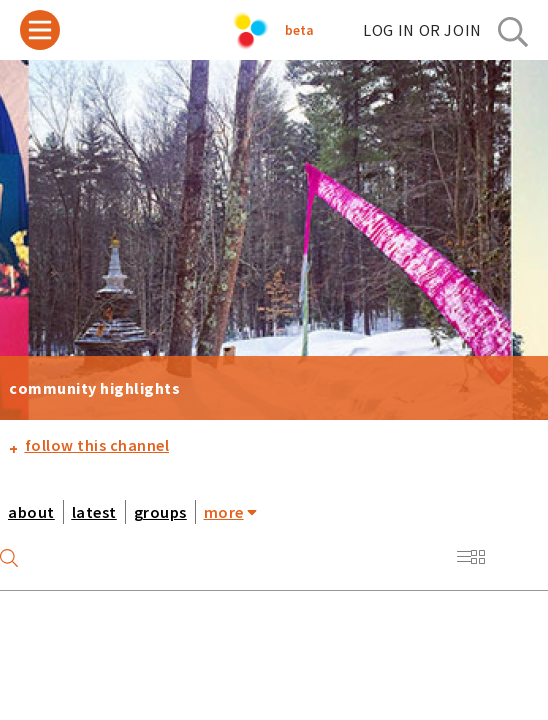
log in (422, 30)
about (31, 512)
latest (94, 512)
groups (160, 512)
